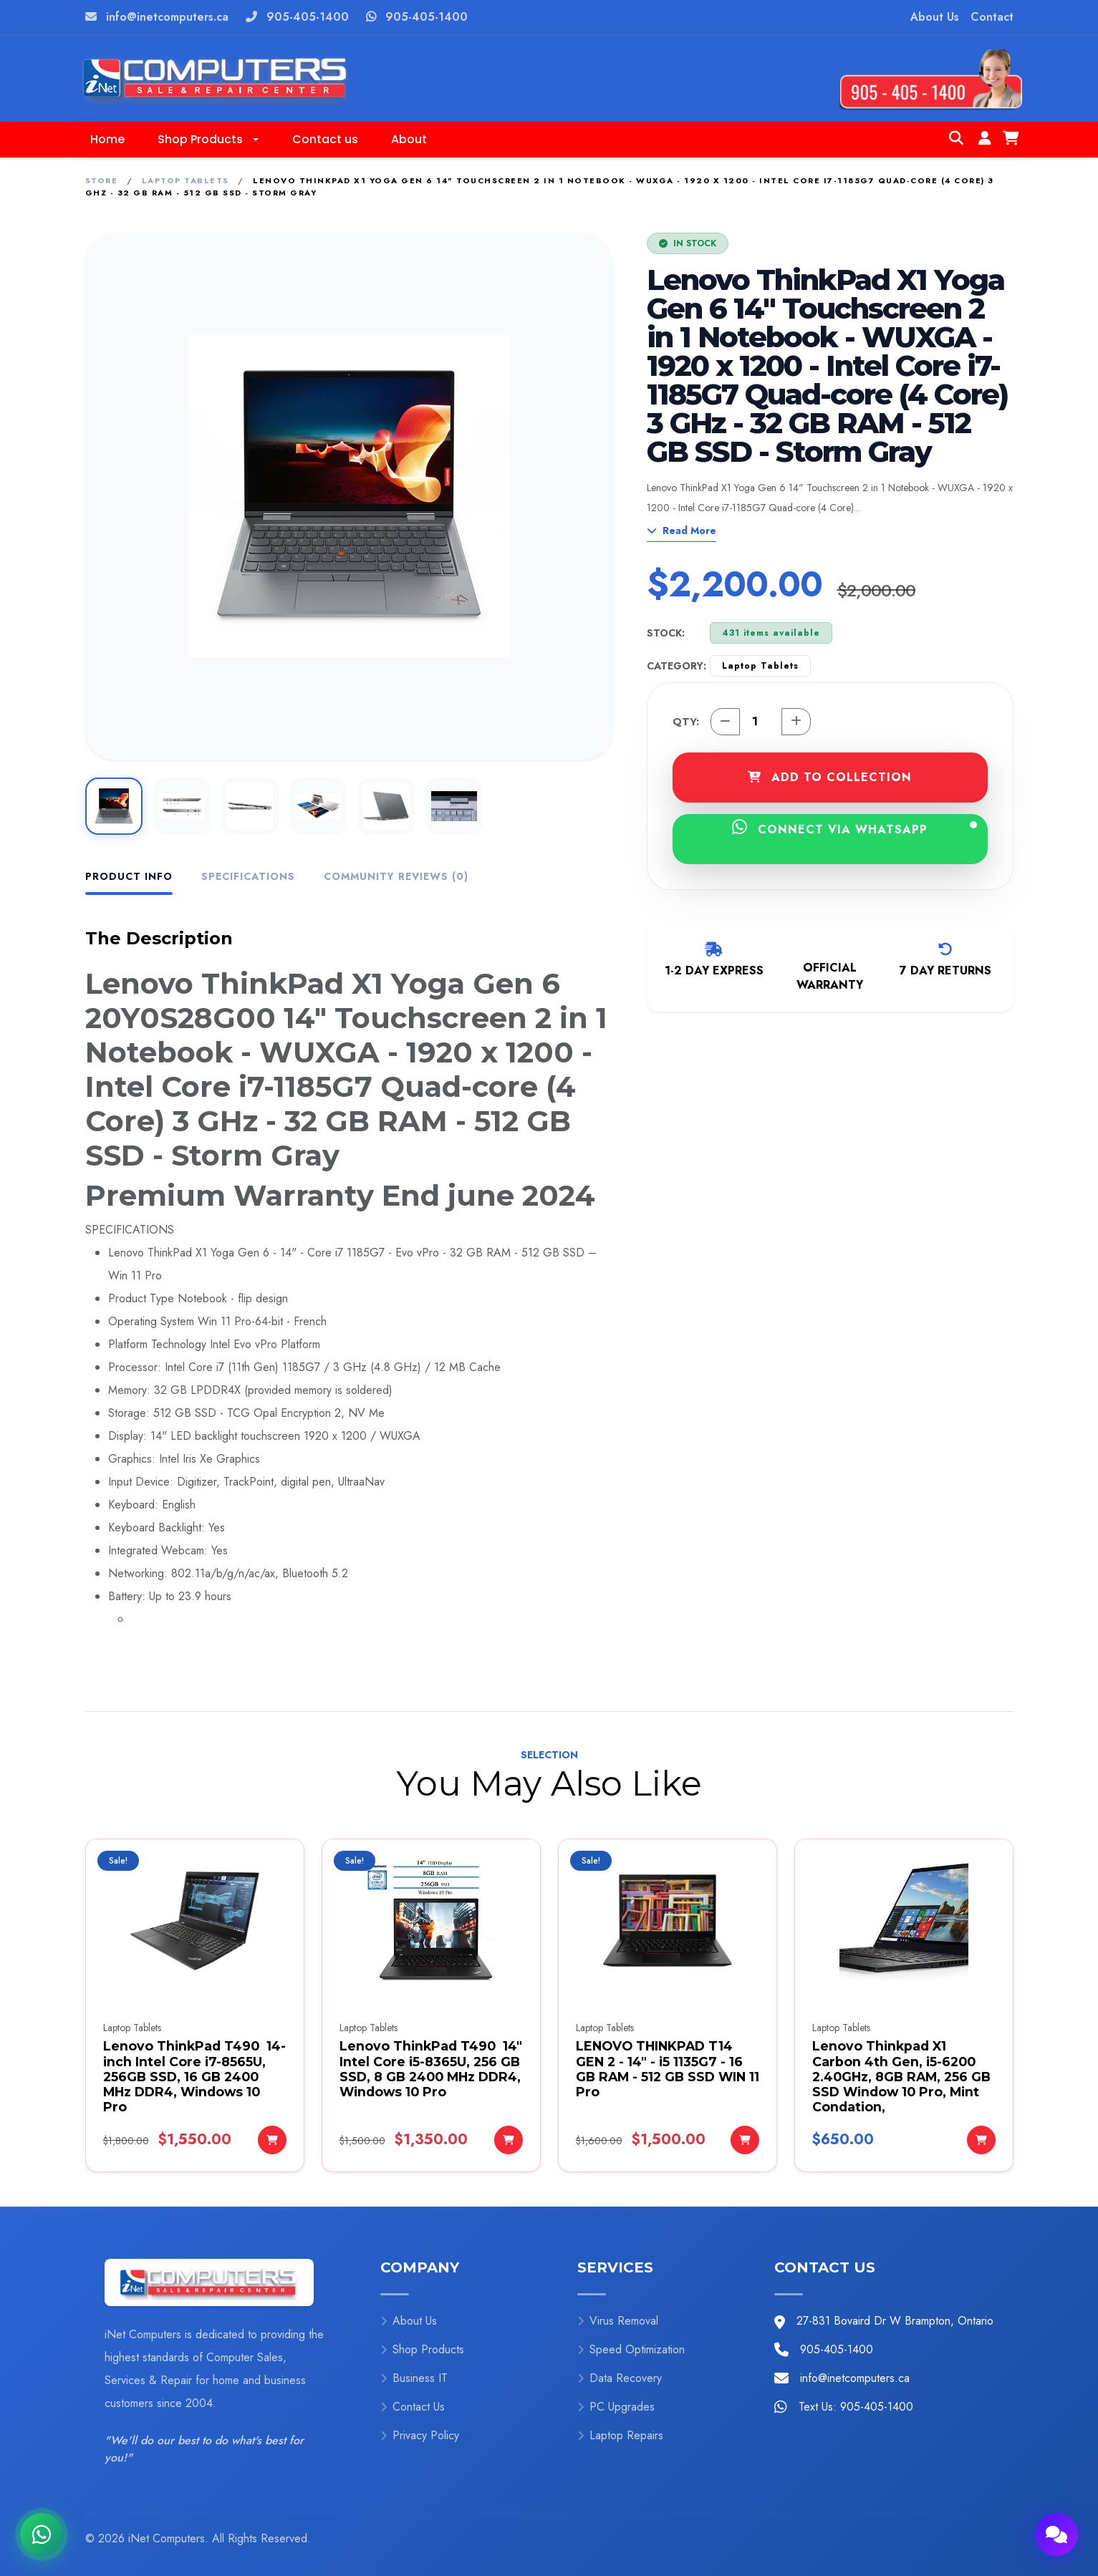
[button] (208, 139)
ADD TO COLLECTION (830, 777)
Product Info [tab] (129, 876)
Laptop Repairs (620, 2435)
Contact (992, 17)
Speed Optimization (631, 2349)
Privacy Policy (419, 2435)
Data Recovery (619, 2378)
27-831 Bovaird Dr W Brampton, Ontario (894, 2321)
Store (101, 180)
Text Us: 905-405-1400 (856, 2406)
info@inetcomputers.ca (167, 17)
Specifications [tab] (248, 876)
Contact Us (412, 2406)
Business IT (414, 2378)
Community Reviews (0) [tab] (396, 876)
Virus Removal (617, 2321)
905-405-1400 (307, 17)
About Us (934, 17)
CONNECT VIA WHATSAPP (854, 828)
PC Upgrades (616, 2406)
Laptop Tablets (185, 180)
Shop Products (422, 2349)
